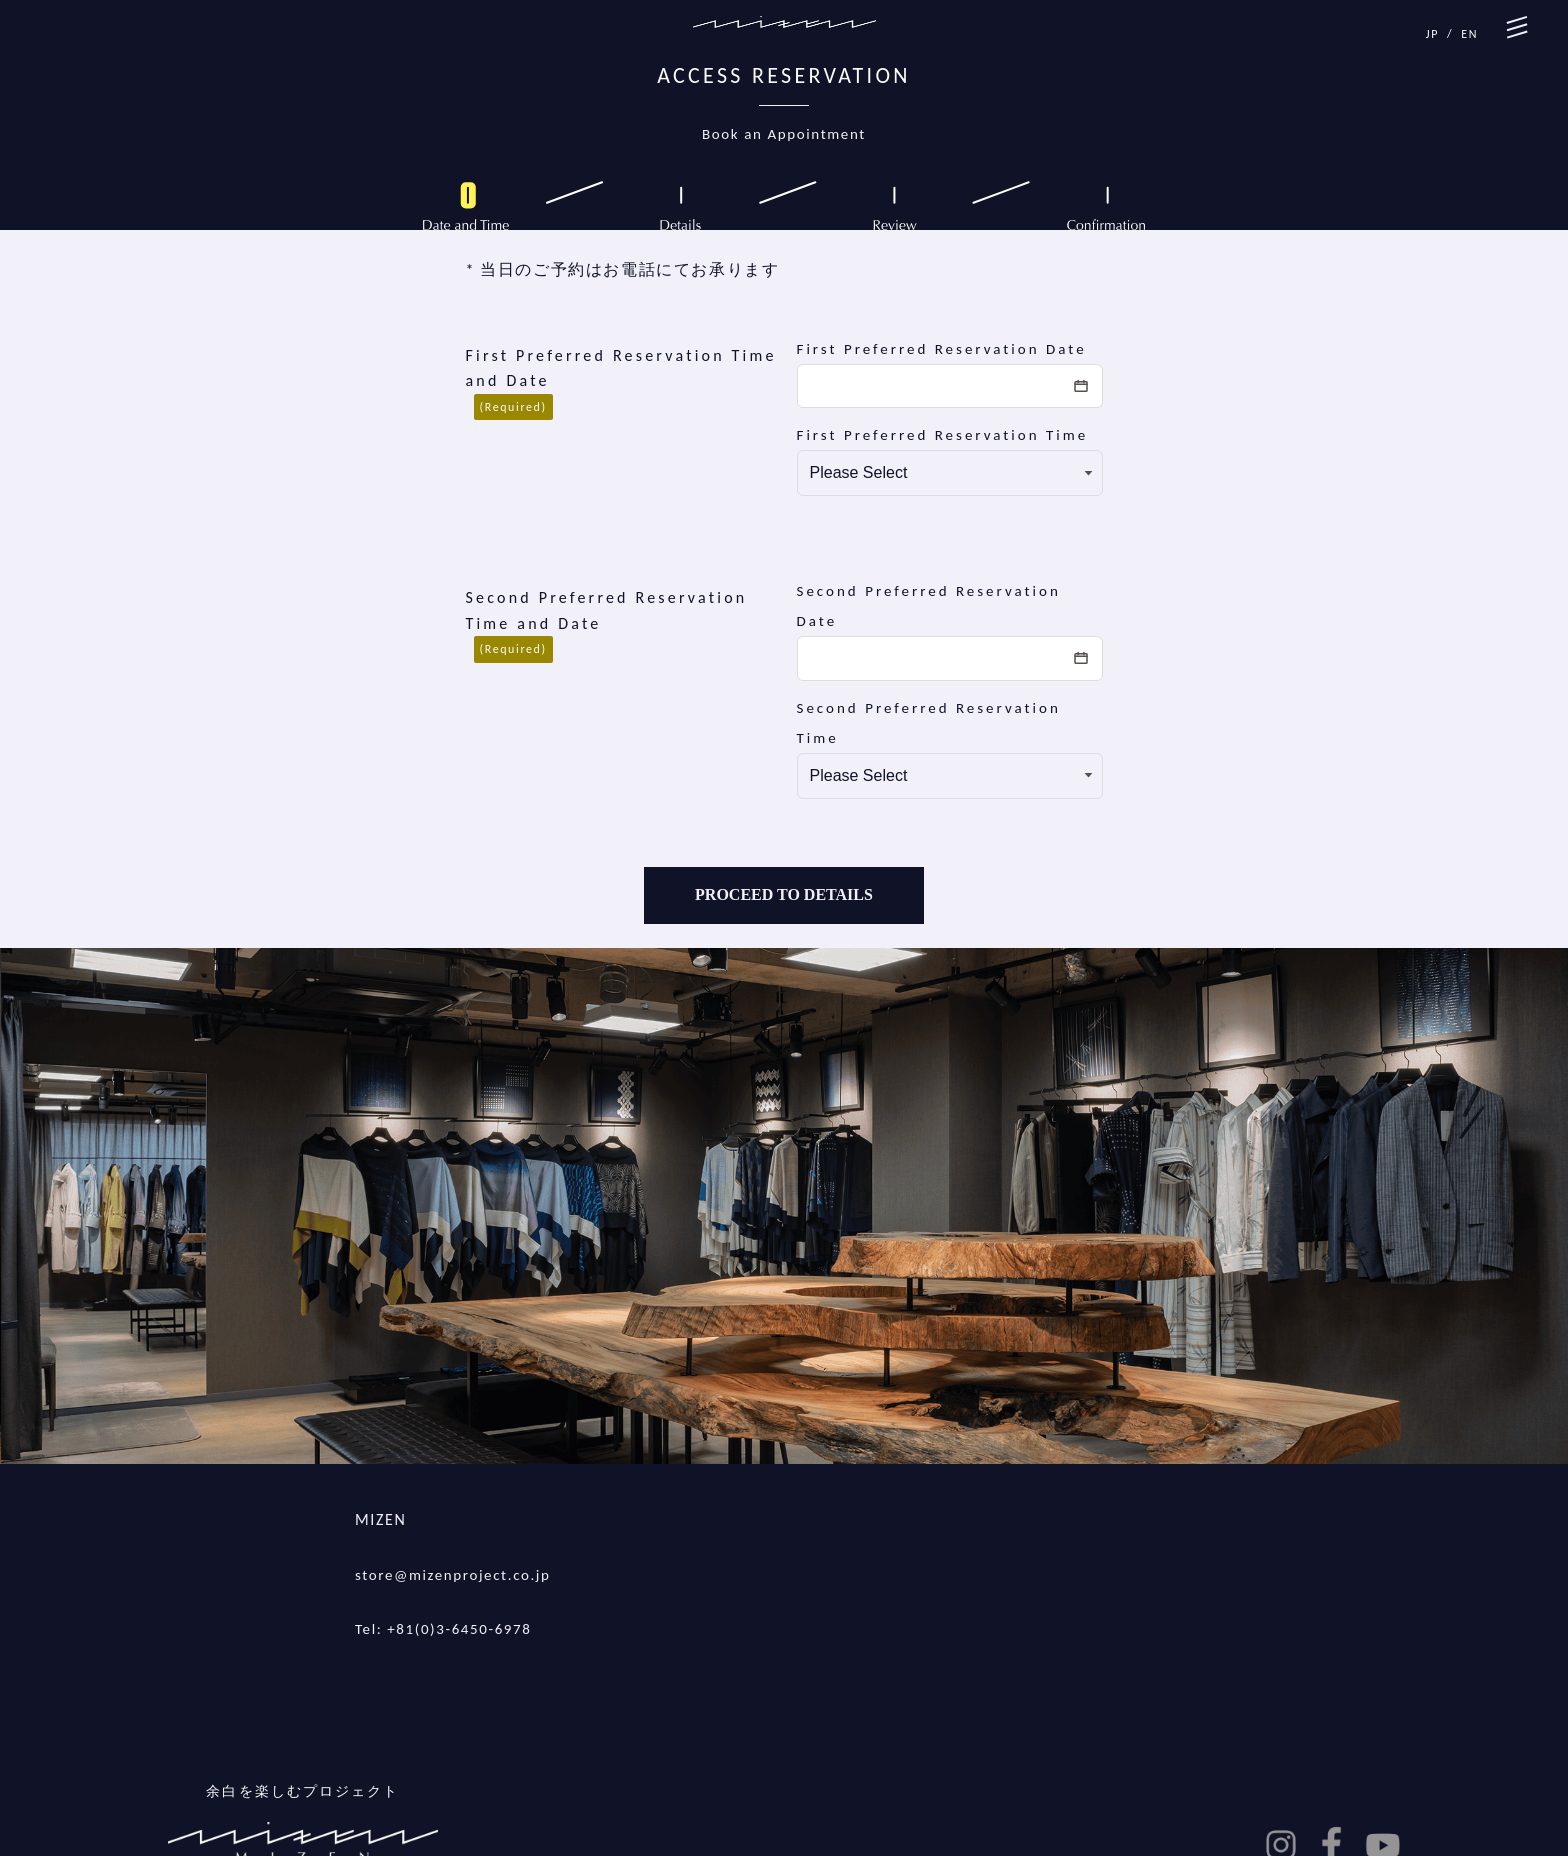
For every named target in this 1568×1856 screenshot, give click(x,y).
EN (1469, 34)
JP (1432, 34)
